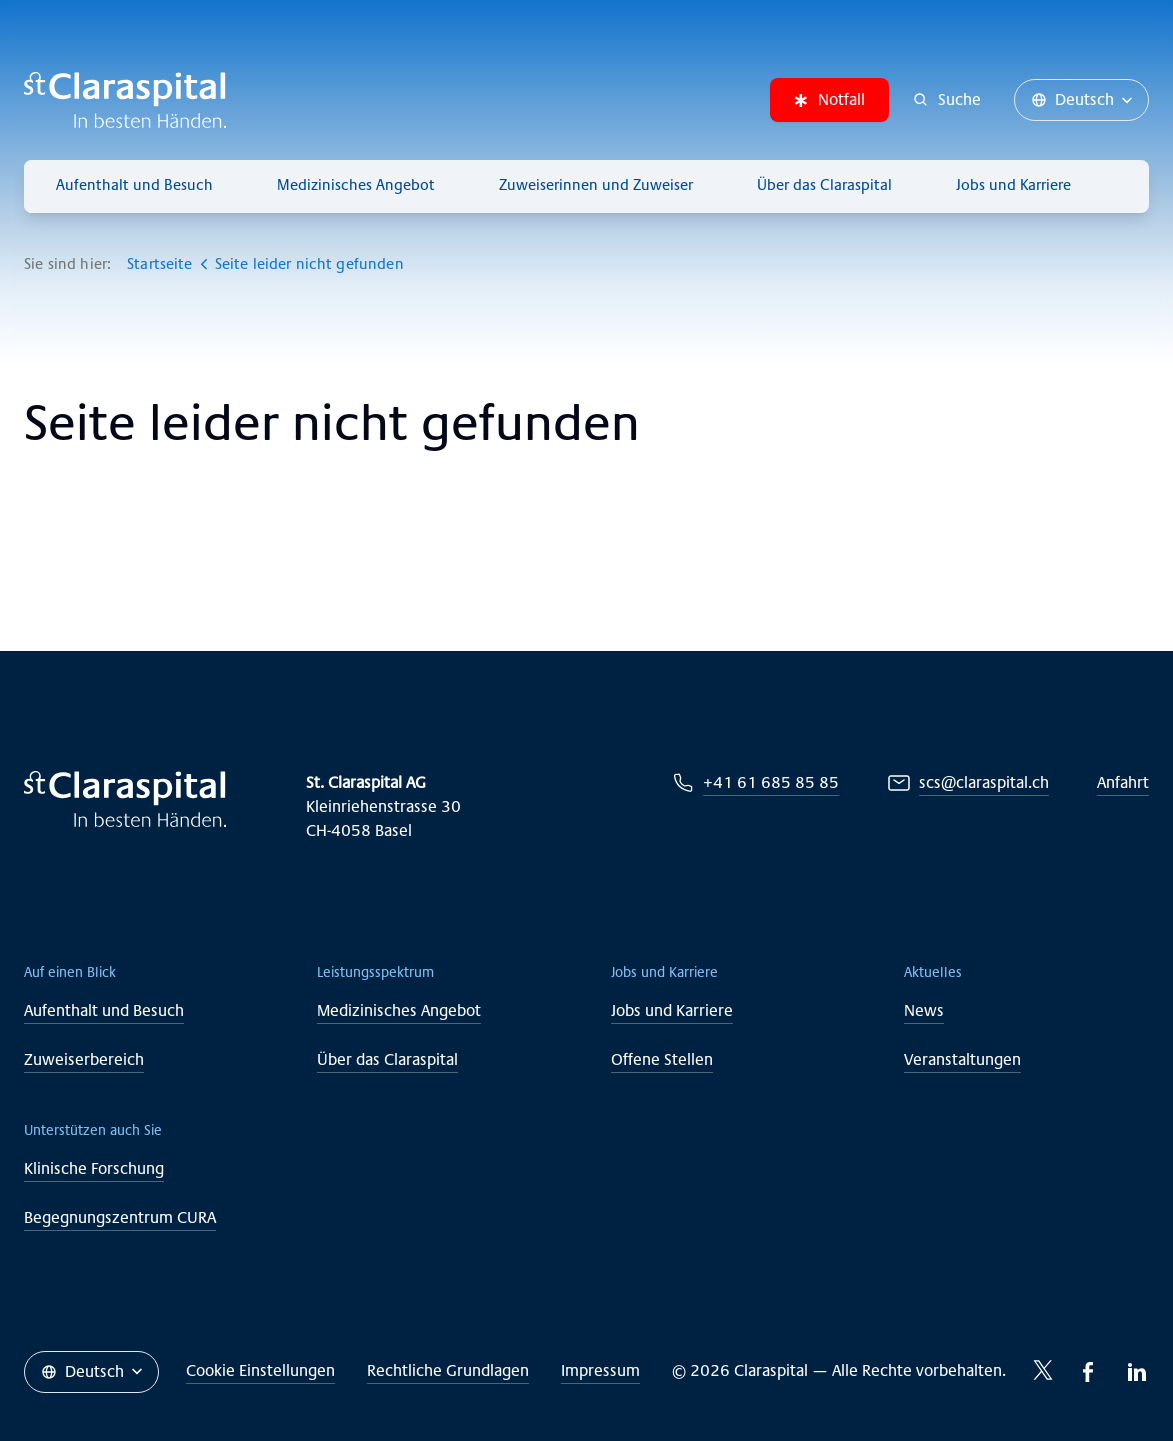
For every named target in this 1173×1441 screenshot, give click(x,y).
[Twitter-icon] (1043, 1370)
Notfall (829, 99)
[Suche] (947, 100)
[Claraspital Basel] (125, 100)
